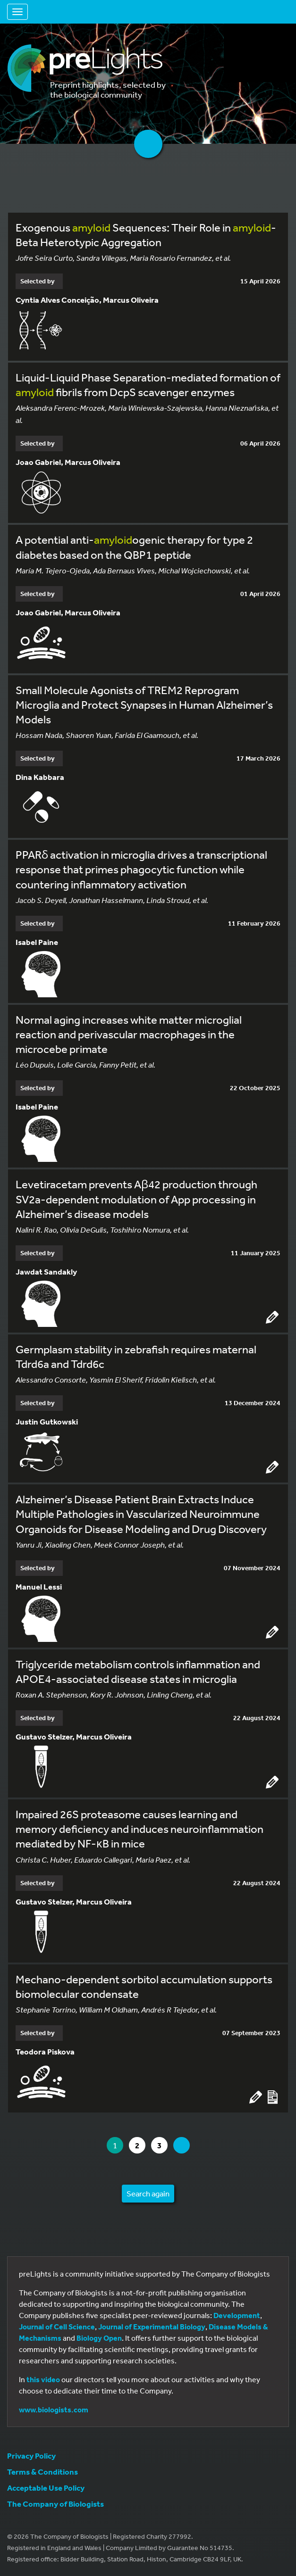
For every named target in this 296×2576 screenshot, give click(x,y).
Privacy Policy (31, 2455)
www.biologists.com (53, 2409)
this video (43, 2379)
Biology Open (99, 2338)
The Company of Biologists (55, 2504)
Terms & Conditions (42, 2472)
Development (236, 2315)
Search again (148, 2193)
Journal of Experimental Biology (151, 2326)
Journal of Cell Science (57, 2326)
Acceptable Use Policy (46, 2488)
